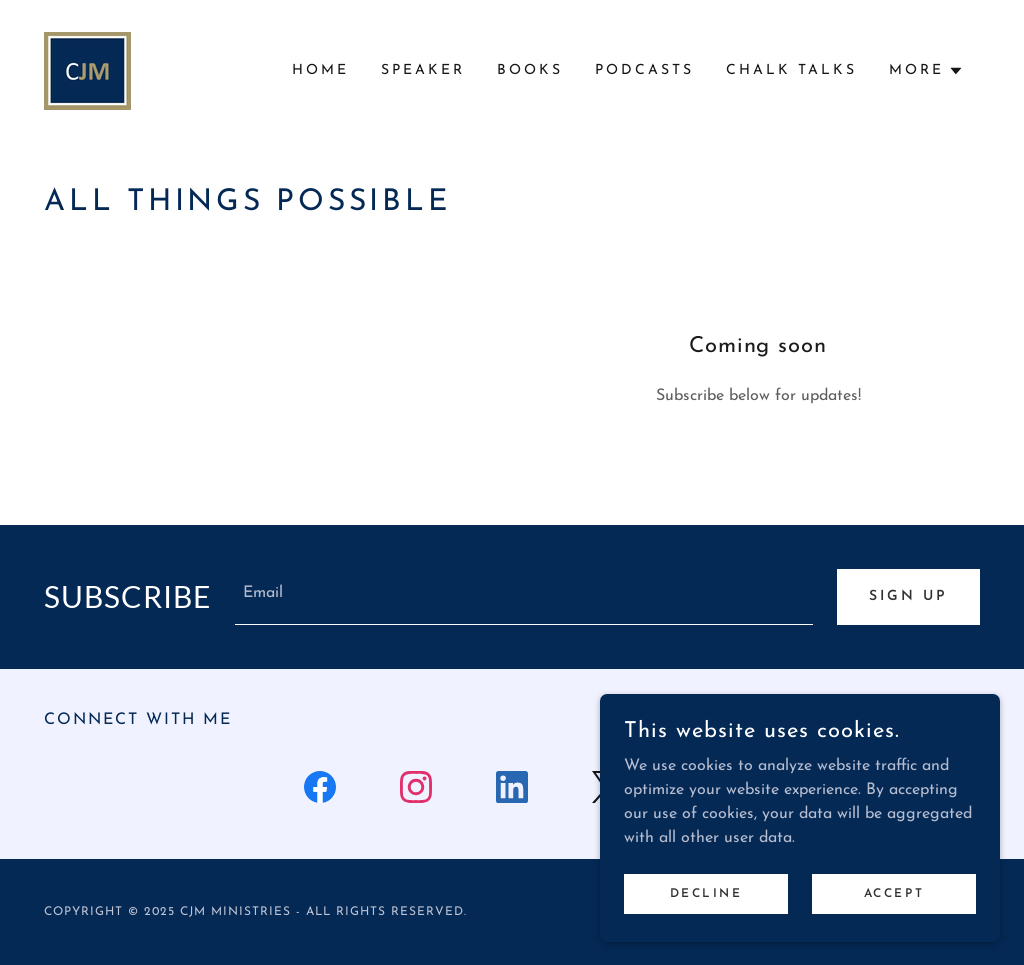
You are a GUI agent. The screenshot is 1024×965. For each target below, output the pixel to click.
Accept (894, 893)
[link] (87, 70)
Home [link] (320, 70)
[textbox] (524, 597)
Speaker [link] (423, 70)
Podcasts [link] (644, 70)
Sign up (908, 596)
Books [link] (530, 70)
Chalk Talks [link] (791, 70)
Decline (706, 893)
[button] (926, 71)
